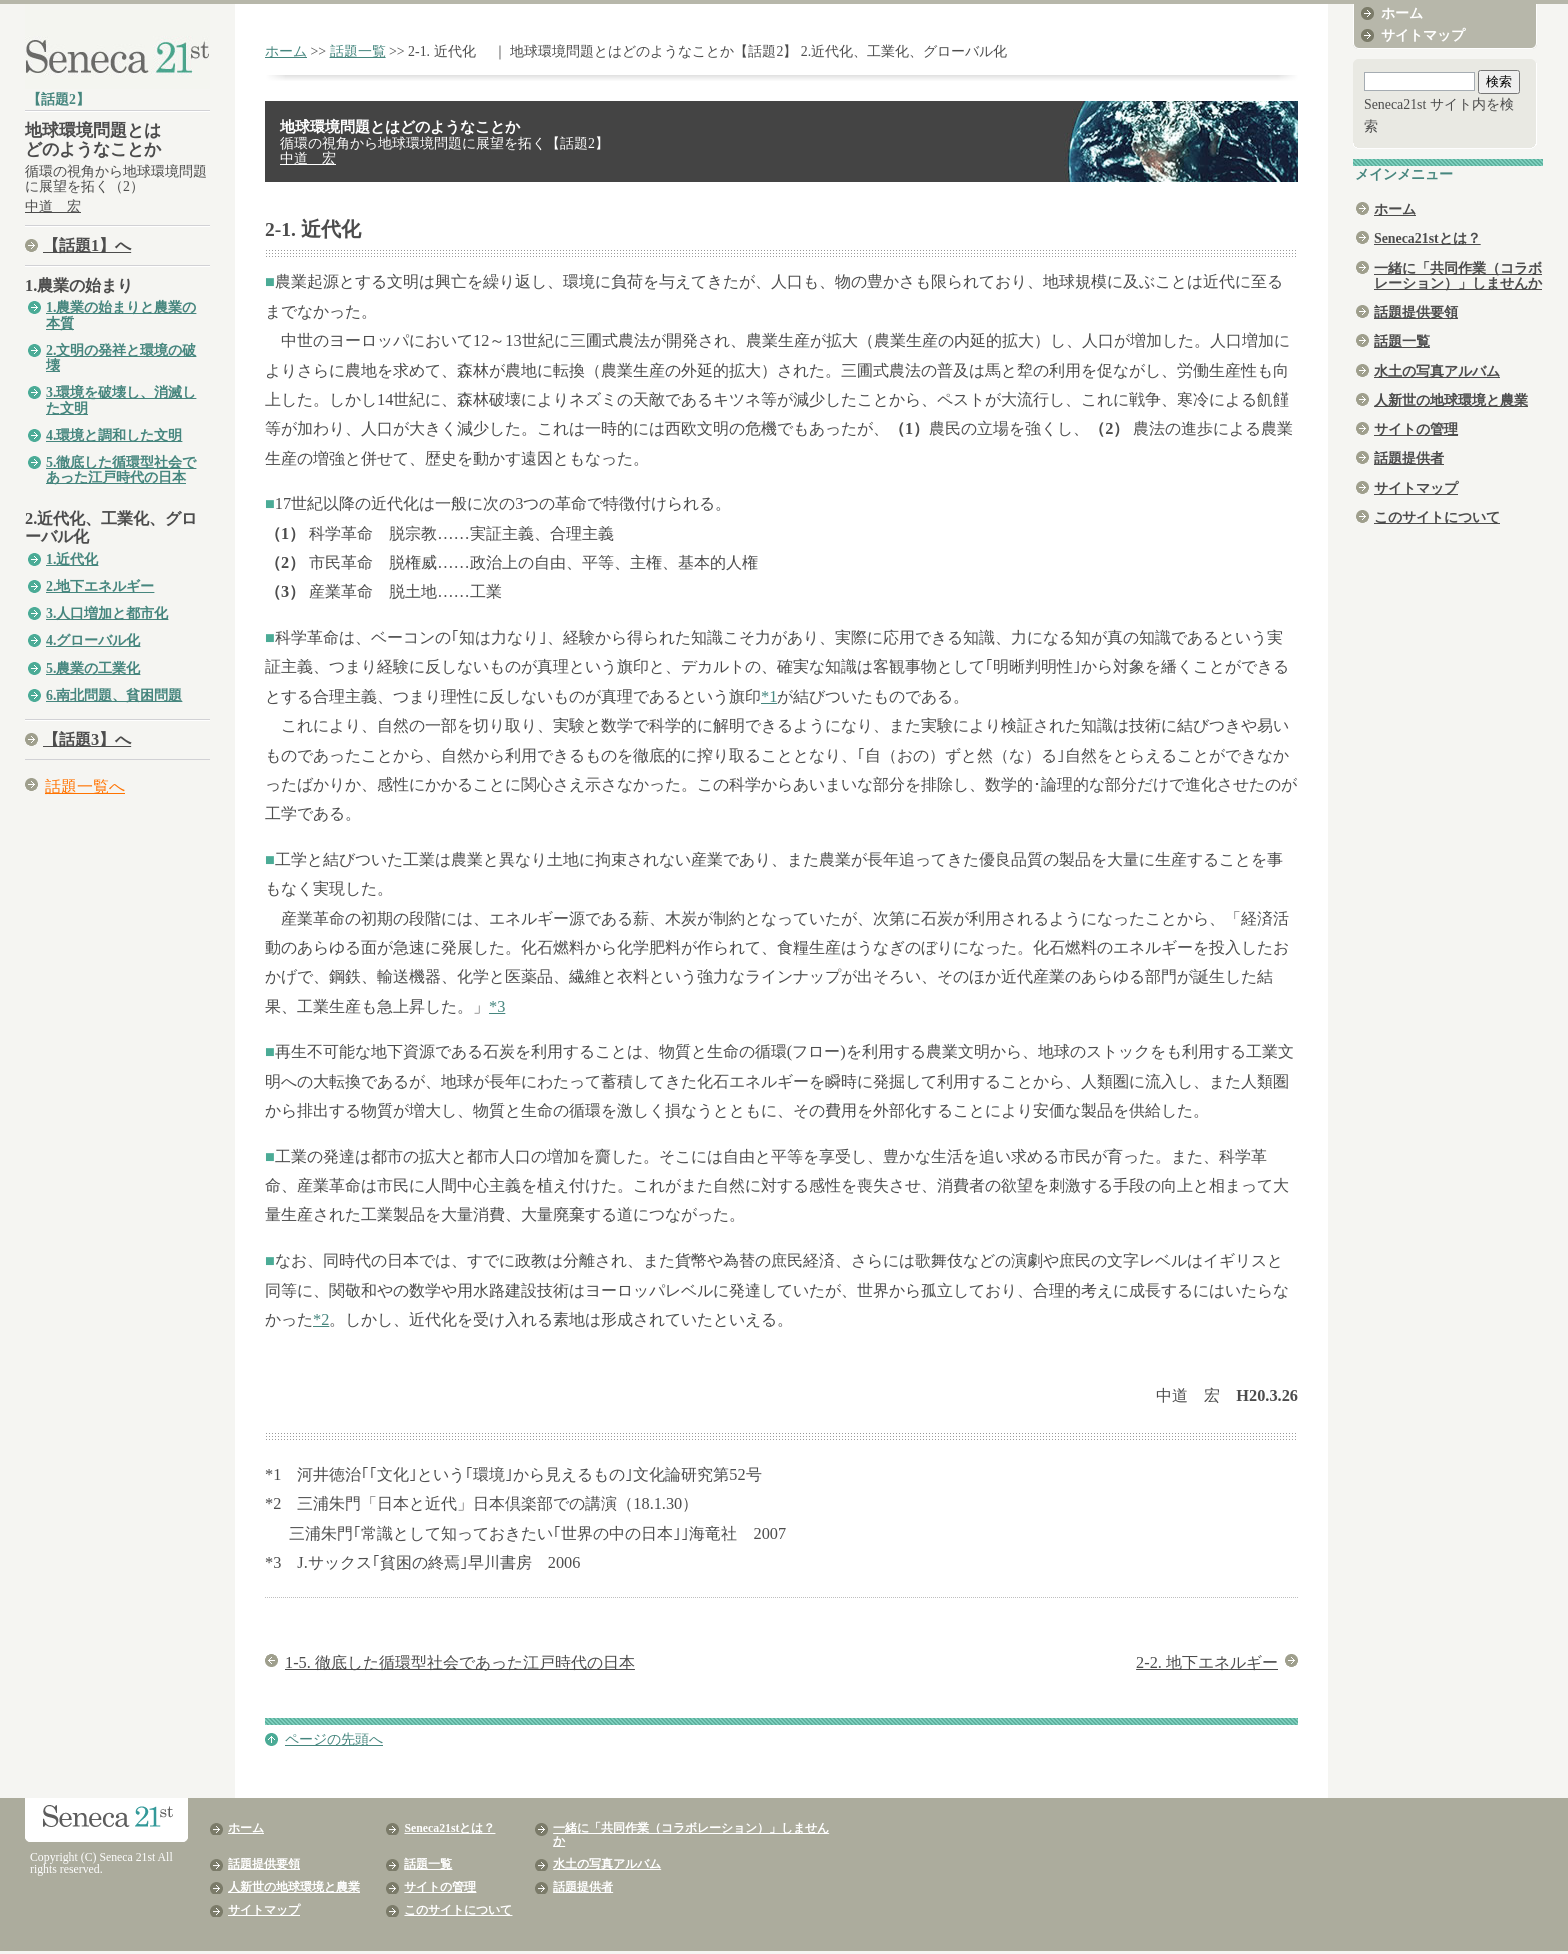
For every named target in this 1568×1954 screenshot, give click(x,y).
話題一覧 (358, 51)
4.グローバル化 (93, 640)
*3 (497, 1006)
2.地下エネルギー (100, 586)
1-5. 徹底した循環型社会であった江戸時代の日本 (460, 1662)
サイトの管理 (1416, 429)
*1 (769, 696)
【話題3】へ (87, 740)
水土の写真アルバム (1437, 371)
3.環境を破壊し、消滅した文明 (121, 400)
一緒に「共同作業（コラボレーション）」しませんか (1458, 276)
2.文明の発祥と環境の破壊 (121, 358)
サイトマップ (1423, 35)
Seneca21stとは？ (1427, 238)
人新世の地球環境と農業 (1451, 400)
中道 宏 (53, 206)
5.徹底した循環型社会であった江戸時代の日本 (121, 470)
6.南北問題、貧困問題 (114, 695)
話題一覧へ (85, 786)
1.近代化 (72, 559)
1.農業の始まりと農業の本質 (121, 315)
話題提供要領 (1416, 312)
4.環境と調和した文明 (114, 435)
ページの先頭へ (334, 1739)
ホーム (286, 51)
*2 (321, 1319)
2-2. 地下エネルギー (1207, 1662)
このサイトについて (1437, 517)
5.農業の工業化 (93, 668)
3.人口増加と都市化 (107, 613)
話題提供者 (1409, 458)
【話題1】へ (87, 246)
